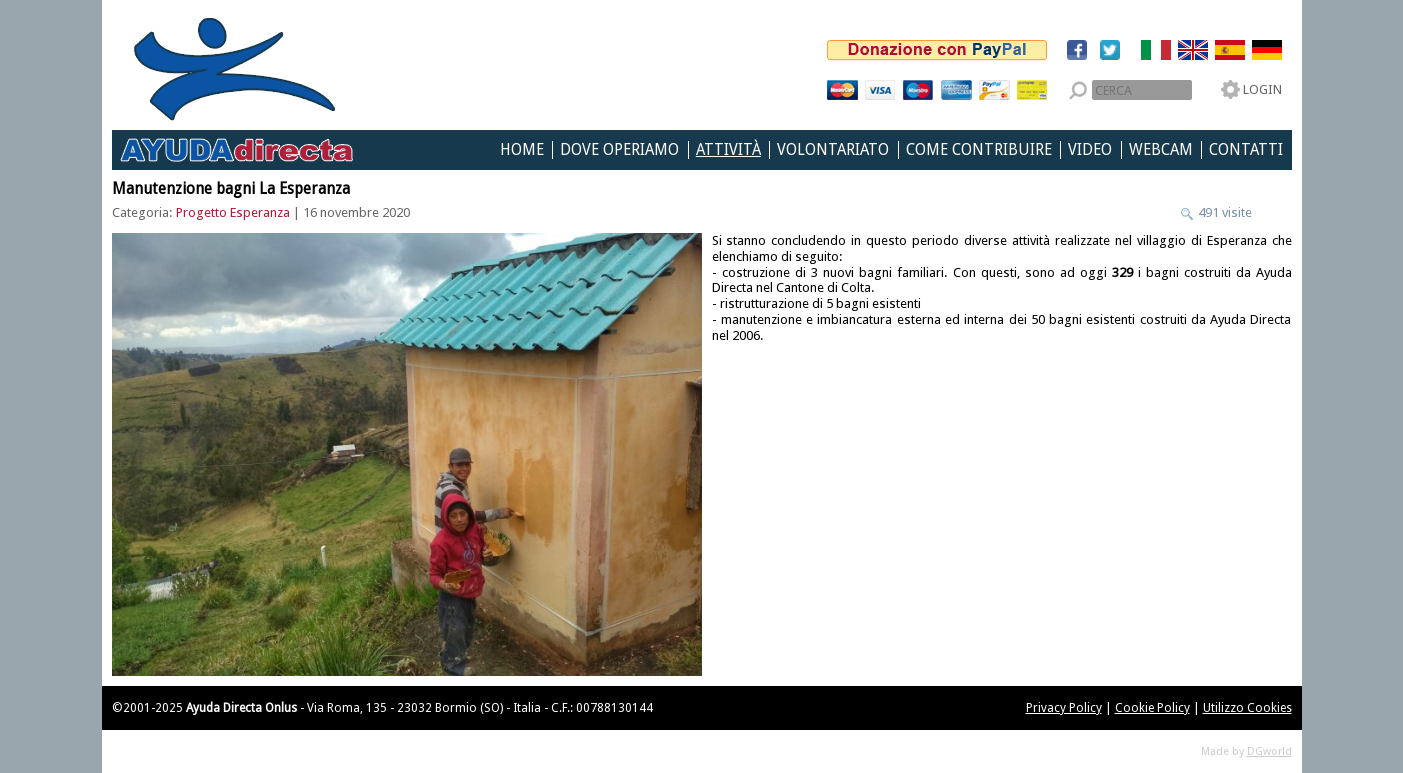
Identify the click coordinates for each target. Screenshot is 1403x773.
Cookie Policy (1152, 708)
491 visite (1223, 212)
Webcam (1161, 150)
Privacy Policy (1064, 708)
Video (1090, 150)
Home (522, 150)
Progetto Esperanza (233, 212)
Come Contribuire (979, 150)
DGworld (1269, 751)
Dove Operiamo (619, 150)
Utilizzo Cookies (1247, 708)
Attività (728, 150)
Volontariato (833, 150)
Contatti (1246, 150)
